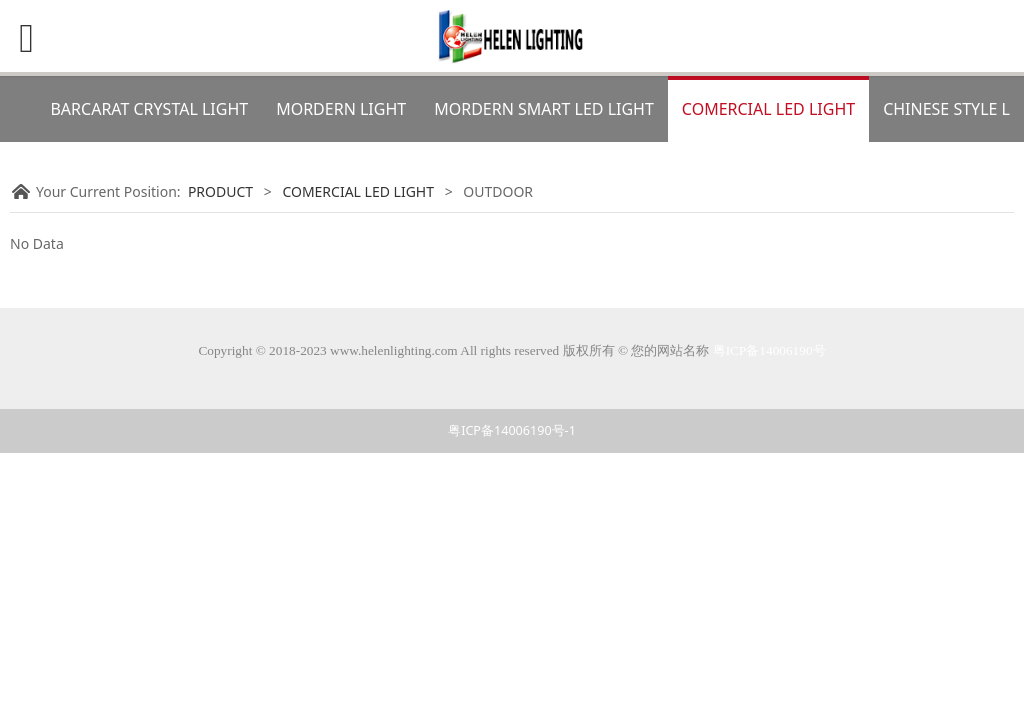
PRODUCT (220, 191)
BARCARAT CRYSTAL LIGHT (149, 109)
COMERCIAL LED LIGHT (768, 109)
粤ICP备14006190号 (769, 350)
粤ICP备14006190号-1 (512, 430)
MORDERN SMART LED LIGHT (544, 109)
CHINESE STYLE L (946, 109)
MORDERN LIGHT (341, 109)
